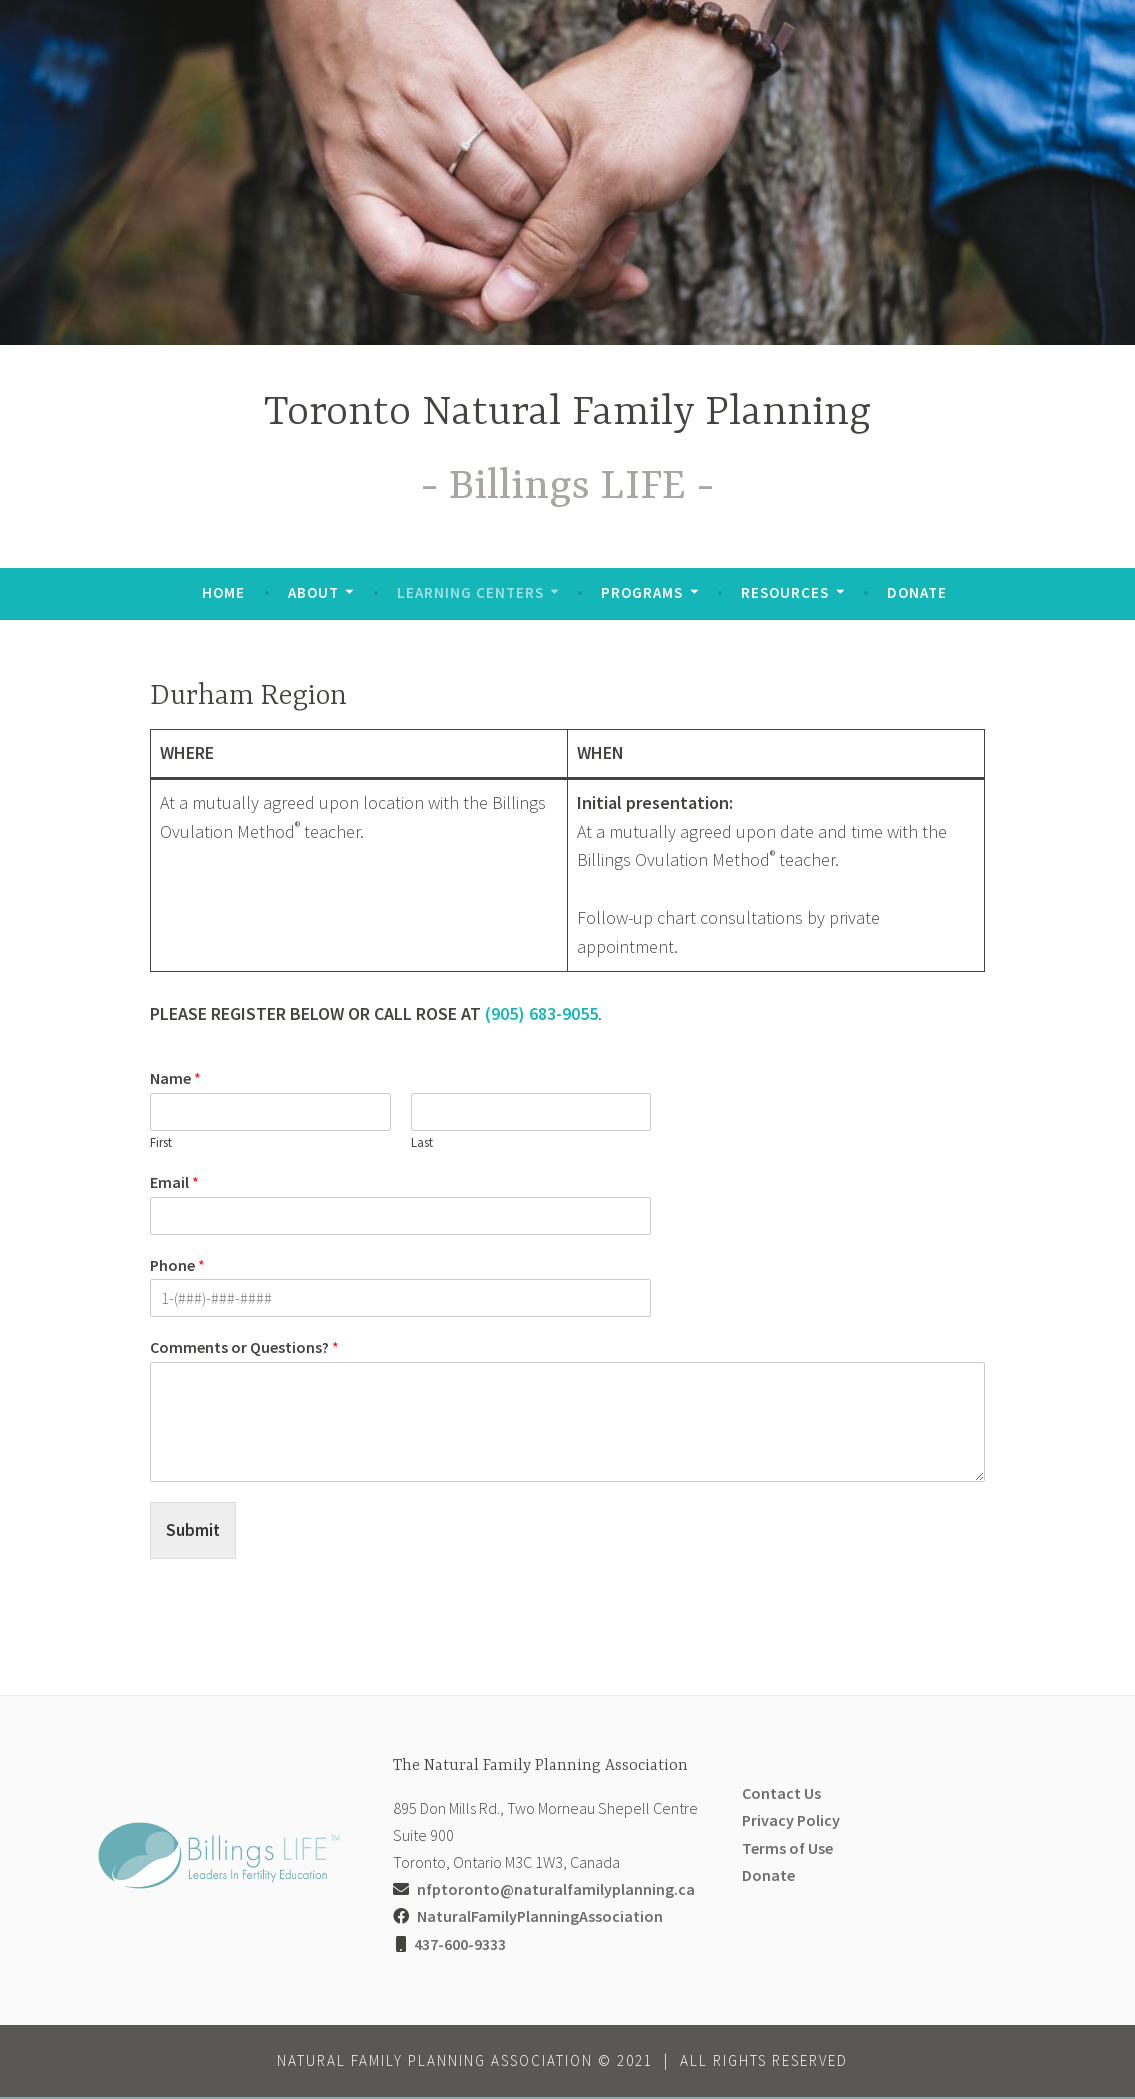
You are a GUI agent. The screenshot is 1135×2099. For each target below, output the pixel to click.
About (313, 592)
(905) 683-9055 (541, 1013)
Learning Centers (470, 592)
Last (422, 1143)
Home (223, 592)
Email (174, 1182)
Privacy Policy (791, 1822)
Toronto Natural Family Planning (567, 413)
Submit (193, 1530)
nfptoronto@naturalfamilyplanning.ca (556, 1891)
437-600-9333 (460, 1945)
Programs (642, 592)
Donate (917, 592)
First (161, 1143)
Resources (785, 592)
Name (175, 1078)
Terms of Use (787, 1849)
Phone (177, 1265)
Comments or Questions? (244, 1347)
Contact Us (781, 1795)
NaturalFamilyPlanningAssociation (540, 1918)
